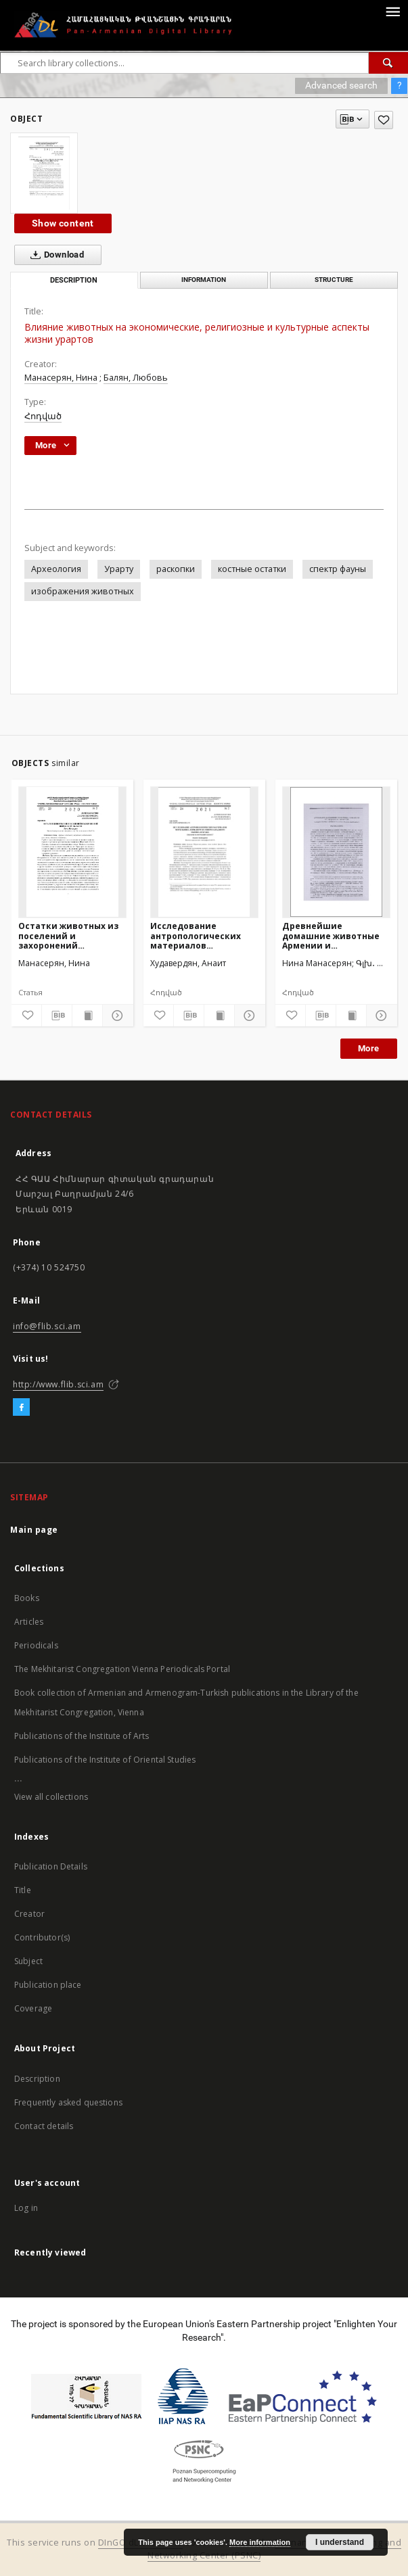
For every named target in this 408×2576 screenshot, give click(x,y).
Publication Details (50, 1866)
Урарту (118, 569)
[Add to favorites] (383, 120)
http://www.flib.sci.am (58, 1384)
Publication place (48, 1984)
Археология (56, 569)
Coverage (33, 2008)
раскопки (175, 569)
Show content (63, 223)
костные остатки (252, 569)
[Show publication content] (87, 1015)
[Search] (388, 63)
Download (54, 255)
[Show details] (116, 1015)
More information (259, 2542)
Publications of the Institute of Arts (82, 1736)
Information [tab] (203, 279)
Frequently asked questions (68, 2102)
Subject (28, 1961)
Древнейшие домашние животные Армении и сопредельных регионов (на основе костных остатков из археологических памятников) (331, 935)
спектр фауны (337, 569)
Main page (34, 1529)
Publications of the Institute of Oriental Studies (105, 1759)
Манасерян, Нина (60, 377)
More (369, 1048)
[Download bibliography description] (57, 1015)
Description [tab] (73, 280)
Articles (28, 1621)
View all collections (51, 1797)
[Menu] (392, 11)
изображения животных (82, 591)
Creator (29, 1913)
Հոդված (43, 416)
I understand (339, 2542)
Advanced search (341, 85)
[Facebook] (21, 1408)
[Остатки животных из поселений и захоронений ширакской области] (72, 852)
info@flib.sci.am (47, 1326)
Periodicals (36, 1645)
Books (26, 1598)
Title (22, 1890)
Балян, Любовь (136, 377)
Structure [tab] (334, 279)
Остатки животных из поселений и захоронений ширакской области (68, 935)
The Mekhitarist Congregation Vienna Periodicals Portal (122, 1669)
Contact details (43, 2126)
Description (37, 2078)
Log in (26, 2208)
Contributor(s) (42, 1937)
